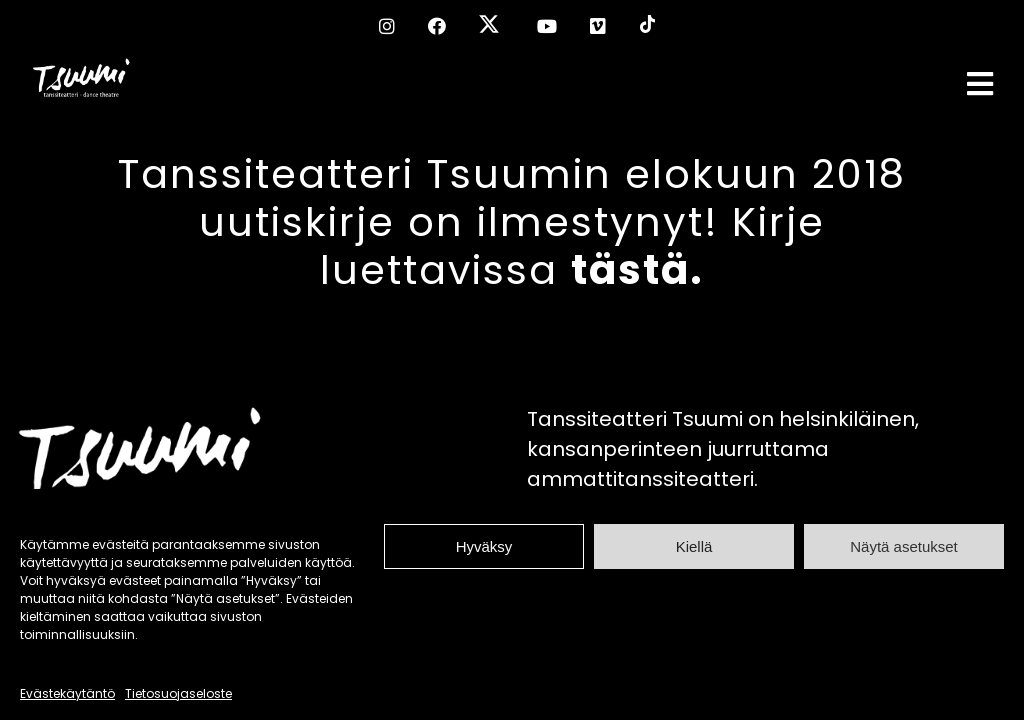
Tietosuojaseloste (178, 693)
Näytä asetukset (904, 546)
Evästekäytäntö (67, 693)
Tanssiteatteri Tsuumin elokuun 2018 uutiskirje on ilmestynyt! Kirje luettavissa (512, 222)
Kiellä (694, 546)
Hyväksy (484, 546)
